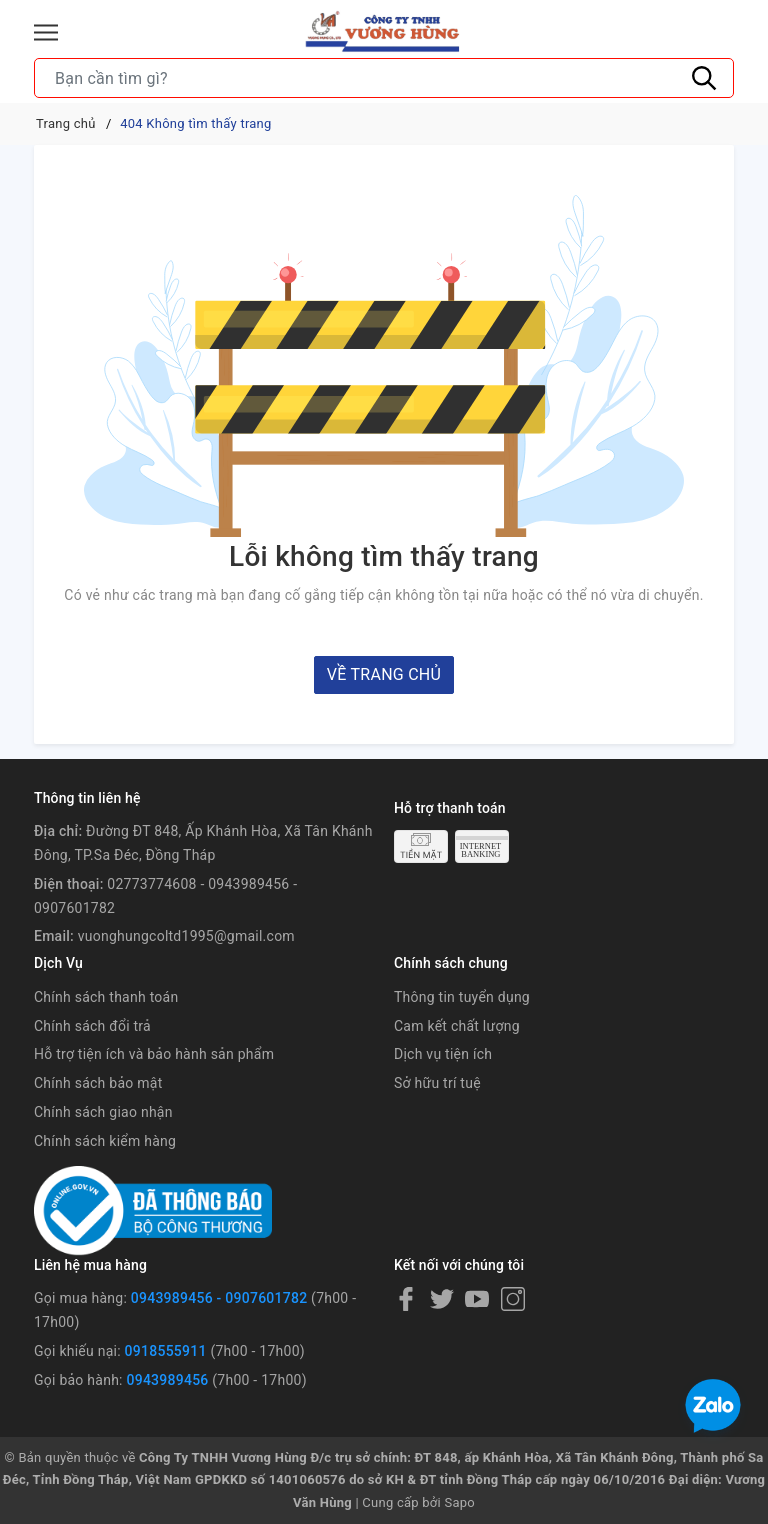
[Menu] (46, 32)
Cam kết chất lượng (457, 1026)
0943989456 (167, 1380)
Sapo (459, 1502)
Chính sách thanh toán (106, 997)
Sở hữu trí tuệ (437, 1083)
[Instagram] (513, 1299)
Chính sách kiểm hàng (105, 1141)
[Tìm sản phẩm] (384, 78)
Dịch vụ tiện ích (443, 1054)
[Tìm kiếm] (704, 78)
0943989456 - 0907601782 (219, 1298)
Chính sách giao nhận (103, 1112)
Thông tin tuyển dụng (462, 997)
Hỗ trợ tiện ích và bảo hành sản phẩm (154, 1054)
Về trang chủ (384, 674)
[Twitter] (442, 1299)
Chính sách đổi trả (92, 1026)
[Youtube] (477, 1299)
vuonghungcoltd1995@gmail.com (186, 936)
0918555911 (166, 1351)
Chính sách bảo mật (98, 1083)
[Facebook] (406, 1299)
